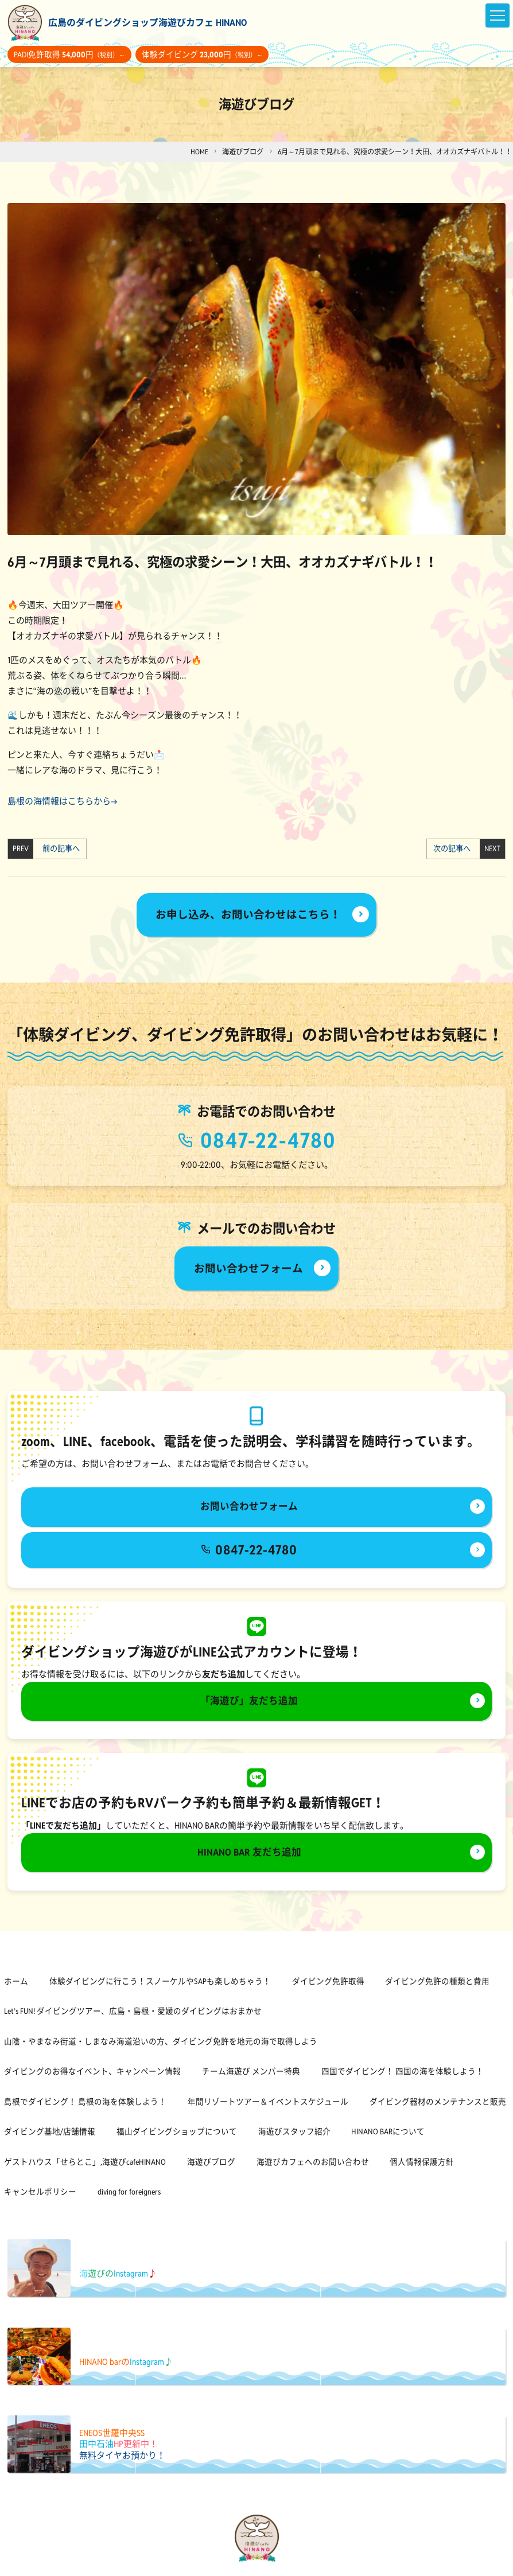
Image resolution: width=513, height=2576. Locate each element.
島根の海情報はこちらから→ (62, 801)
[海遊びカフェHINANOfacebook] (248, 2565)
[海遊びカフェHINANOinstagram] (265, 2565)
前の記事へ (60, 849)
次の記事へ (453, 849)
